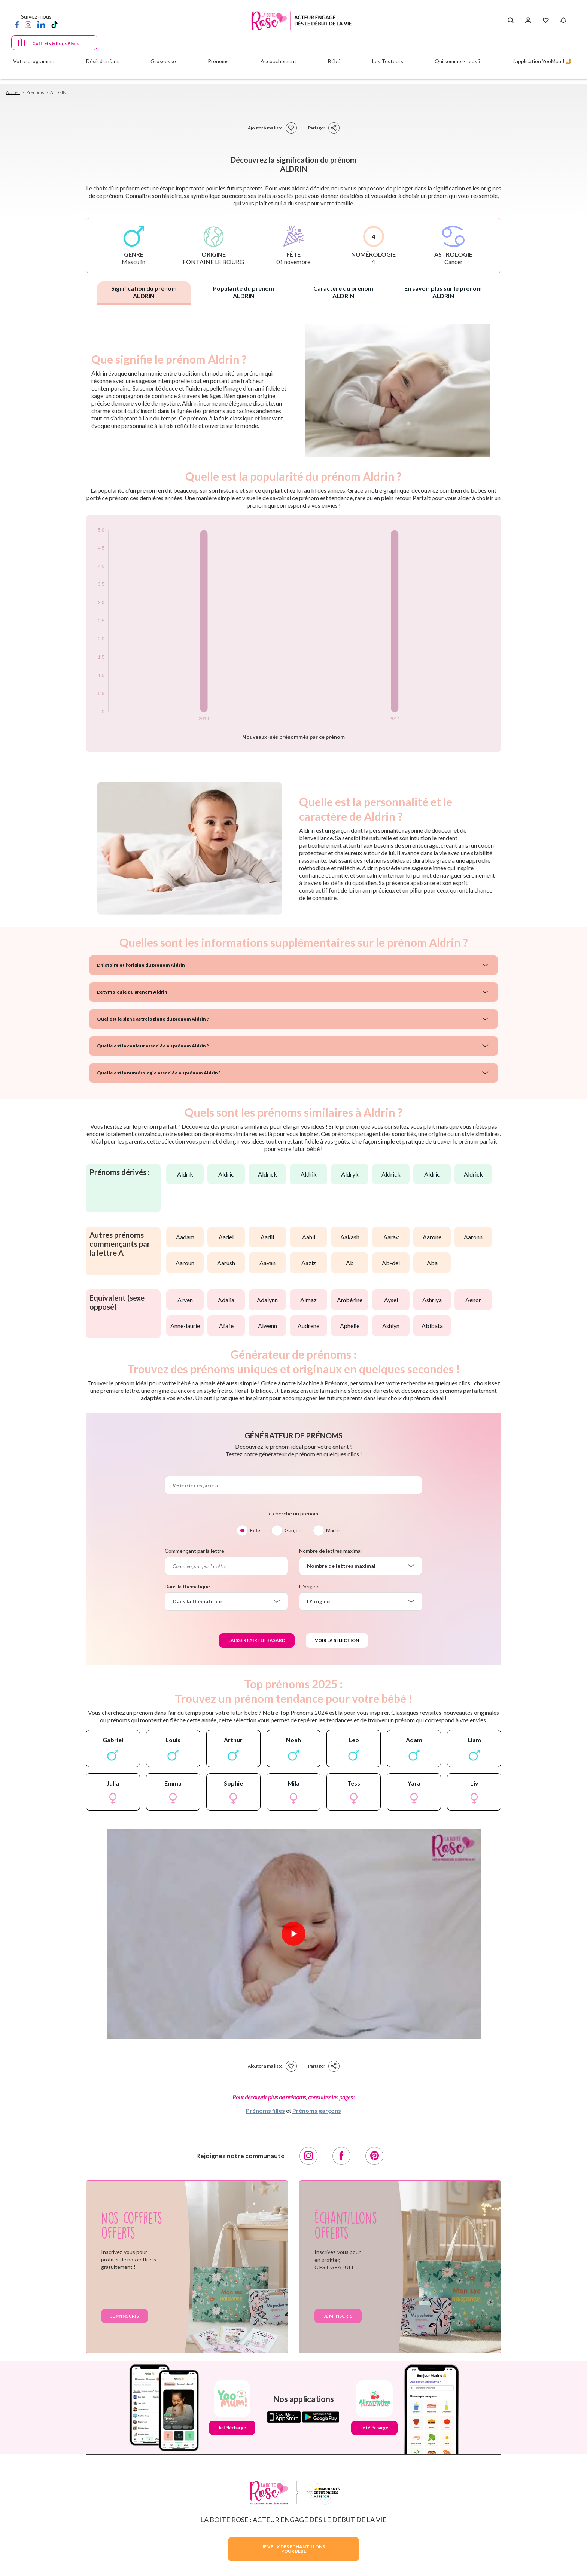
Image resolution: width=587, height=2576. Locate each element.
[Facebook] (17, 24)
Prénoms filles (265, 2110)
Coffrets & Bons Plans (55, 43)
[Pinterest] (374, 2156)
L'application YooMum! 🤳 (542, 61)
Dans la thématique (187, 1586)
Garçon (293, 1530)
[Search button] (510, 20)
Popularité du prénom (243, 292)
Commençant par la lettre (194, 1551)
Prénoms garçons (316, 2110)
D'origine (309, 1586)
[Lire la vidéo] (293, 1934)
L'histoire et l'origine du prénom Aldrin (141, 965)
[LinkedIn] (41, 24)
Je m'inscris (124, 2316)
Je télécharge (232, 2427)
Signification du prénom (144, 292)
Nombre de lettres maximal (330, 1551)
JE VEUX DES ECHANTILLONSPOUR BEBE (293, 2549)
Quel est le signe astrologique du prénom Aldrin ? (153, 1019)
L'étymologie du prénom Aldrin (132, 992)
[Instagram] (28, 24)
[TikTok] (54, 24)
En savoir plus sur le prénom (443, 292)
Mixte (333, 1530)
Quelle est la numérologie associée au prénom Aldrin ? (158, 1073)
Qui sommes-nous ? (458, 61)
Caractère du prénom (343, 292)
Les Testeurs (387, 61)
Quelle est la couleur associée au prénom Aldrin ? (153, 1046)
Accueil (13, 92)
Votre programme (33, 61)
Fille (255, 1530)
